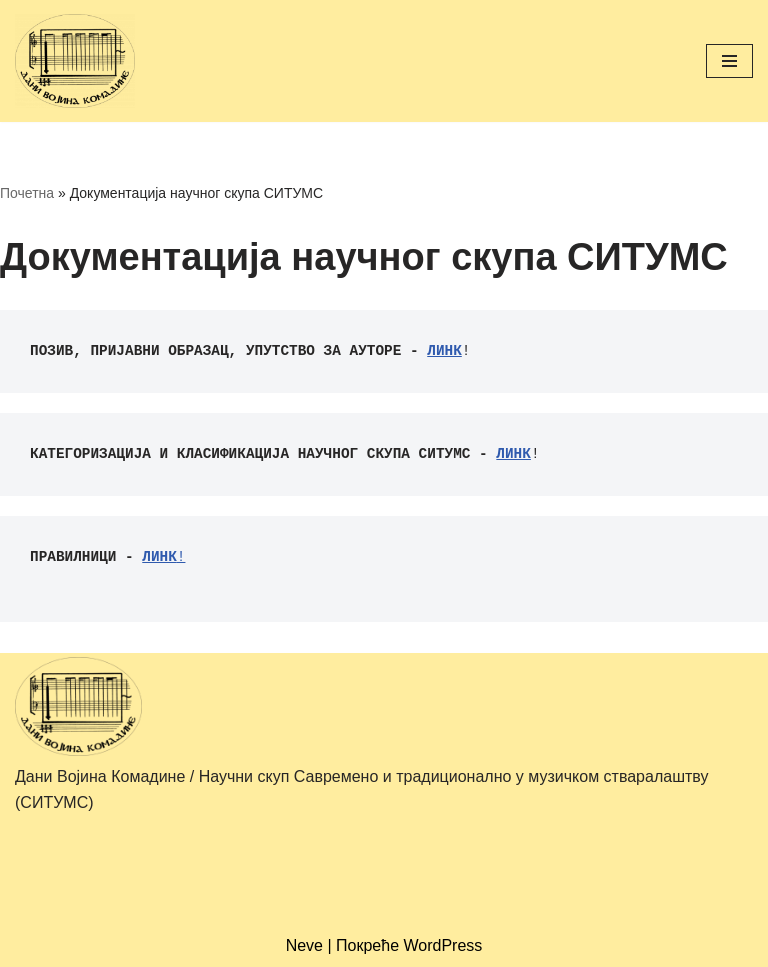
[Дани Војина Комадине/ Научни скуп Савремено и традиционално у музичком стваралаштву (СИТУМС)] (75, 61)
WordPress (443, 945)
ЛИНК (444, 351)
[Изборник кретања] (729, 61)
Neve (304, 945)
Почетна (27, 193)
